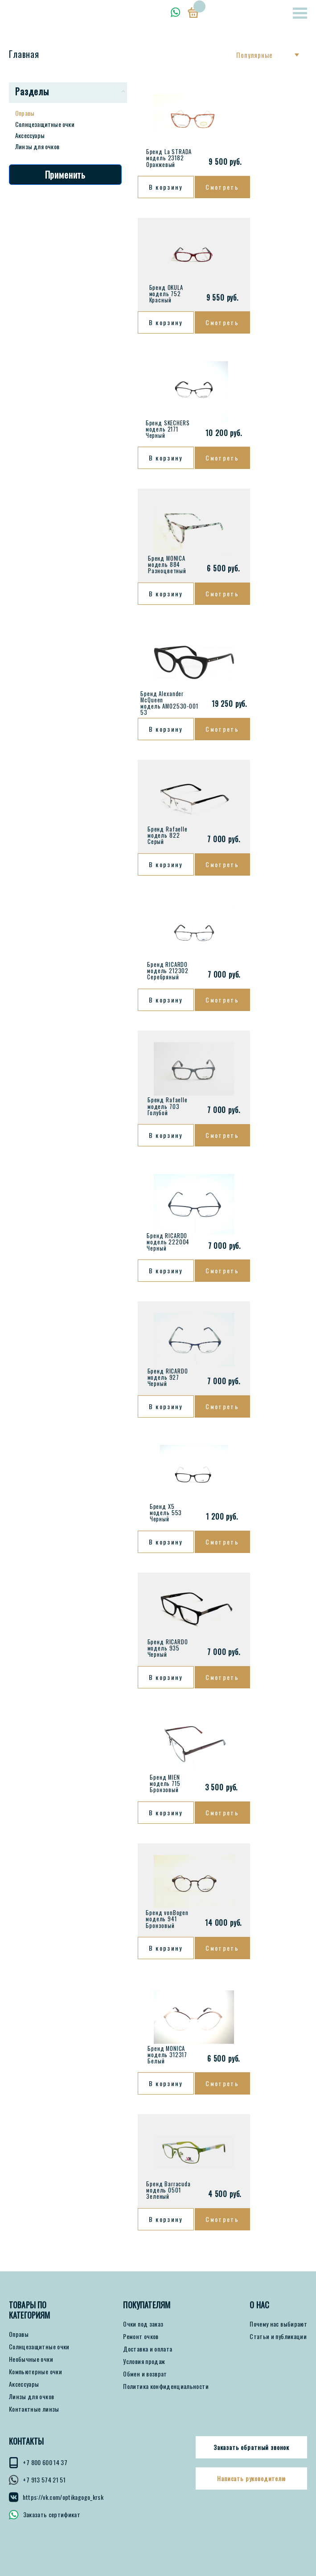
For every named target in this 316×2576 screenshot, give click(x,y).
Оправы (24, 113)
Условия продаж (144, 2361)
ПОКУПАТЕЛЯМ (146, 2305)
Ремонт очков (140, 2336)
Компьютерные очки (35, 2371)
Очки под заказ (143, 2324)
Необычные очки (31, 2359)
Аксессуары (30, 135)
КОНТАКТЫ (26, 2441)
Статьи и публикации (278, 2336)
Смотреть (222, 187)
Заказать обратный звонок (251, 2447)
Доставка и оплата (147, 2349)
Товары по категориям (29, 2310)
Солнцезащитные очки (44, 124)
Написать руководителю (251, 2478)
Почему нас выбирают (278, 2324)
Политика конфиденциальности (165, 2386)
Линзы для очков (37, 146)
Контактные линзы (34, 2409)
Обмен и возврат (145, 2374)
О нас (259, 2305)
